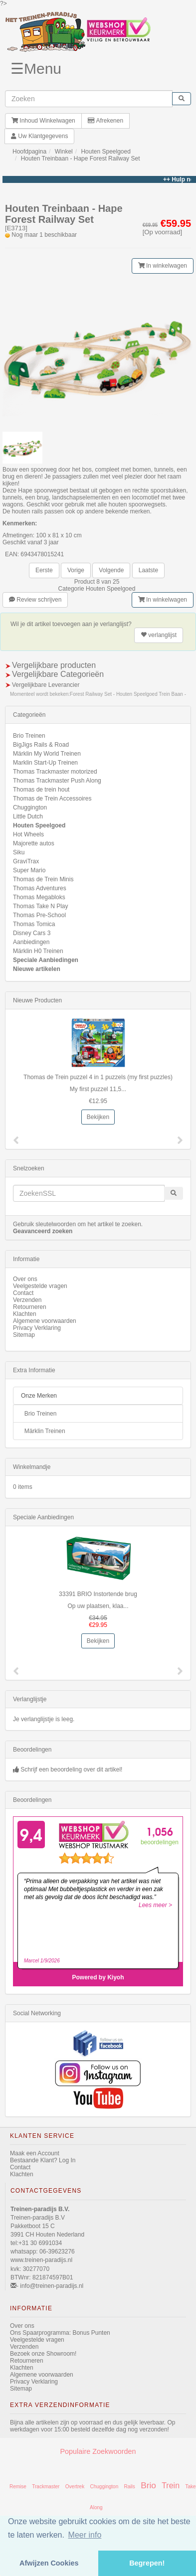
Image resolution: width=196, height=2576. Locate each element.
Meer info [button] (85, 2535)
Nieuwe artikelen (36, 969)
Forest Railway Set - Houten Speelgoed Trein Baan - (128, 694)
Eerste (44, 570)
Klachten (24, 1313)
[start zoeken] (181, 98)
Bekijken (98, 1117)
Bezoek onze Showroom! (43, 2353)
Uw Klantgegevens (39, 136)
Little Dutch (28, 816)
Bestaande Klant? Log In (42, 2160)
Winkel (64, 151)
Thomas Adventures (39, 888)
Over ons (25, 1279)
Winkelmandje (31, 1466)
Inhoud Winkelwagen (43, 120)
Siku (18, 852)
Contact (23, 1292)
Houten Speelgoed (105, 151)
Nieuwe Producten (37, 1000)
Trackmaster (45, 2486)
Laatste (148, 570)
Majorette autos (33, 843)
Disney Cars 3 (31, 933)
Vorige (75, 570)
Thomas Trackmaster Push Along (57, 780)
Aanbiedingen (31, 942)
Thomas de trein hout (41, 789)
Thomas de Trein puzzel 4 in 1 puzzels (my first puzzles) (98, 1077)
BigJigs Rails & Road (41, 744)
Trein (171, 2485)
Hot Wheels (28, 834)
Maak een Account (34, 2153)
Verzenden (27, 1299)
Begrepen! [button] (147, 2563)
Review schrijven (35, 599)
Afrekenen (105, 120)
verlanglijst (159, 635)
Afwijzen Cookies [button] (48, 2563)
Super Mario (29, 870)
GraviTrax (26, 861)
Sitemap (24, 1334)
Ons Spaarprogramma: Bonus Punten (60, 2332)
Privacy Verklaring (37, 1327)
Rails (129, 2486)
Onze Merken (39, 1395)
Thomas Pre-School (39, 915)
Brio (148, 2485)
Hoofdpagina (29, 151)
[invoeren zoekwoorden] (89, 98)
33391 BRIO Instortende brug (98, 1594)
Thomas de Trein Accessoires (52, 798)
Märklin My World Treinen (47, 753)
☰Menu (35, 68)
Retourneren (29, 1306)
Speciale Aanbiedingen (45, 960)
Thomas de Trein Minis (43, 879)
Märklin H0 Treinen (38, 951)
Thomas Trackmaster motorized (55, 771)
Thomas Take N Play (40, 906)
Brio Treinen (29, 735)
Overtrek (74, 2486)
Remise (17, 2486)
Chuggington (30, 807)
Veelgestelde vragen (40, 1286)
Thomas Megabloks (39, 897)
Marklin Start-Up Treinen (45, 762)
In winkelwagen (162, 265)
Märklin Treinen (44, 1431)
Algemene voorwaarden (44, 1320)
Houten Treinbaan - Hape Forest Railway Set (80, 158)
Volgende (111, 570)
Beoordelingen (32, 1749)
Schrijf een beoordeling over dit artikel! (71, 1769)
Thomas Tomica (34, 924)
